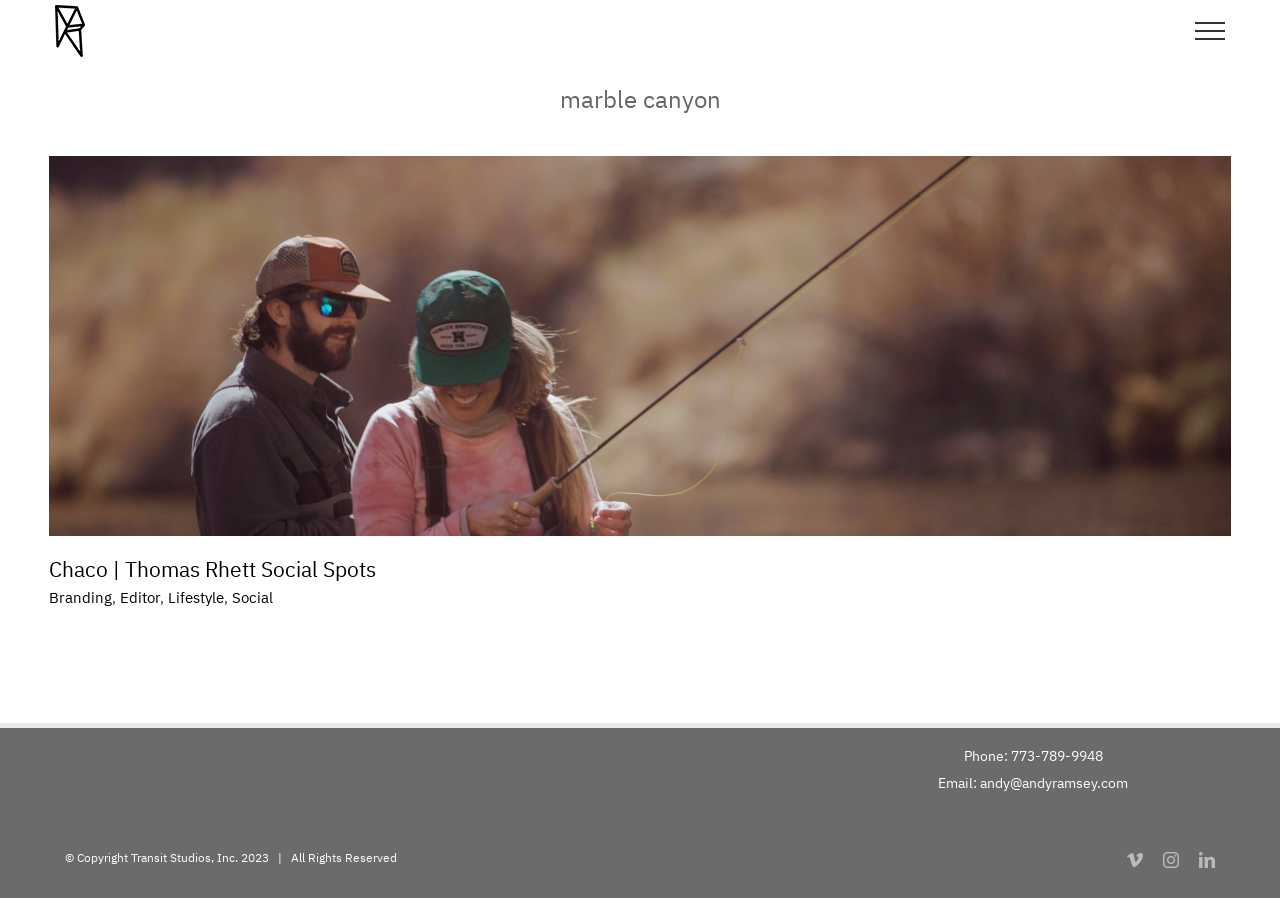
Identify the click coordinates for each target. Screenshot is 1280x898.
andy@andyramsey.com (1054, 783)
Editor (140, 597)
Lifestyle (196, 597)
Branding (80, 597)
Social (252, 597)
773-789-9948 (1057, 756)
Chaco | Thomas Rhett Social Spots (212, 569)
